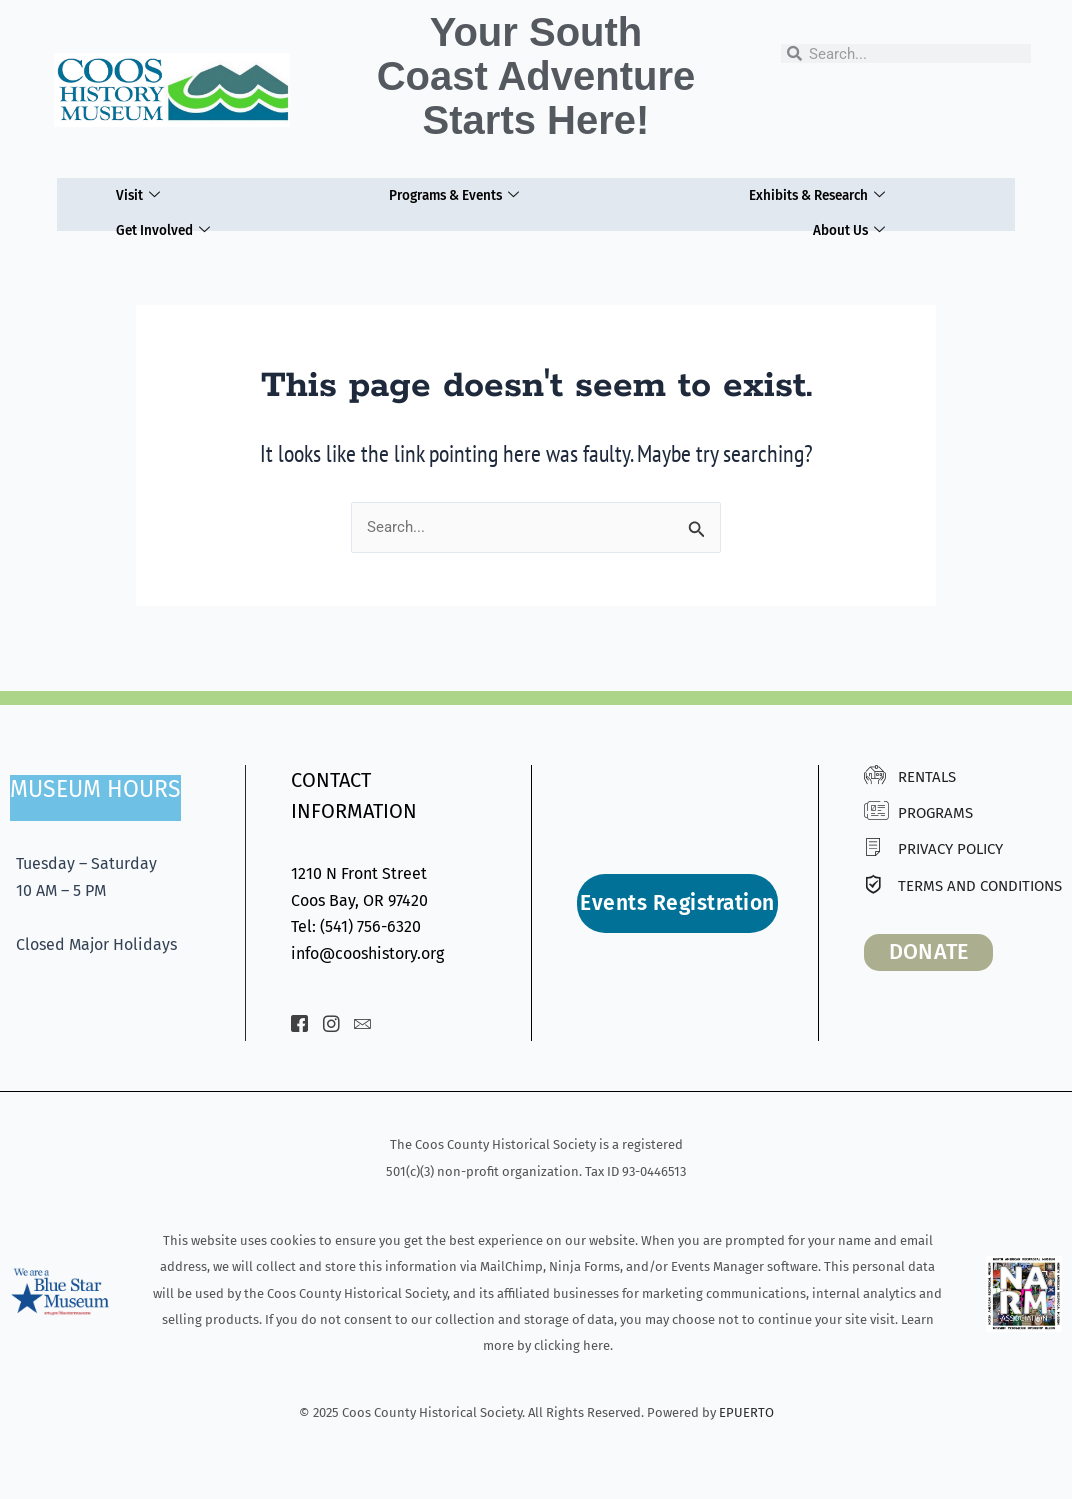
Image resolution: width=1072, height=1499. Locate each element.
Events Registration (677, 903)
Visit (132, 191)
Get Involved (161, 218)
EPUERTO (746, 1412)
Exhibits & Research (815, 191)
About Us (852, 218)
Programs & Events (446, 191)
